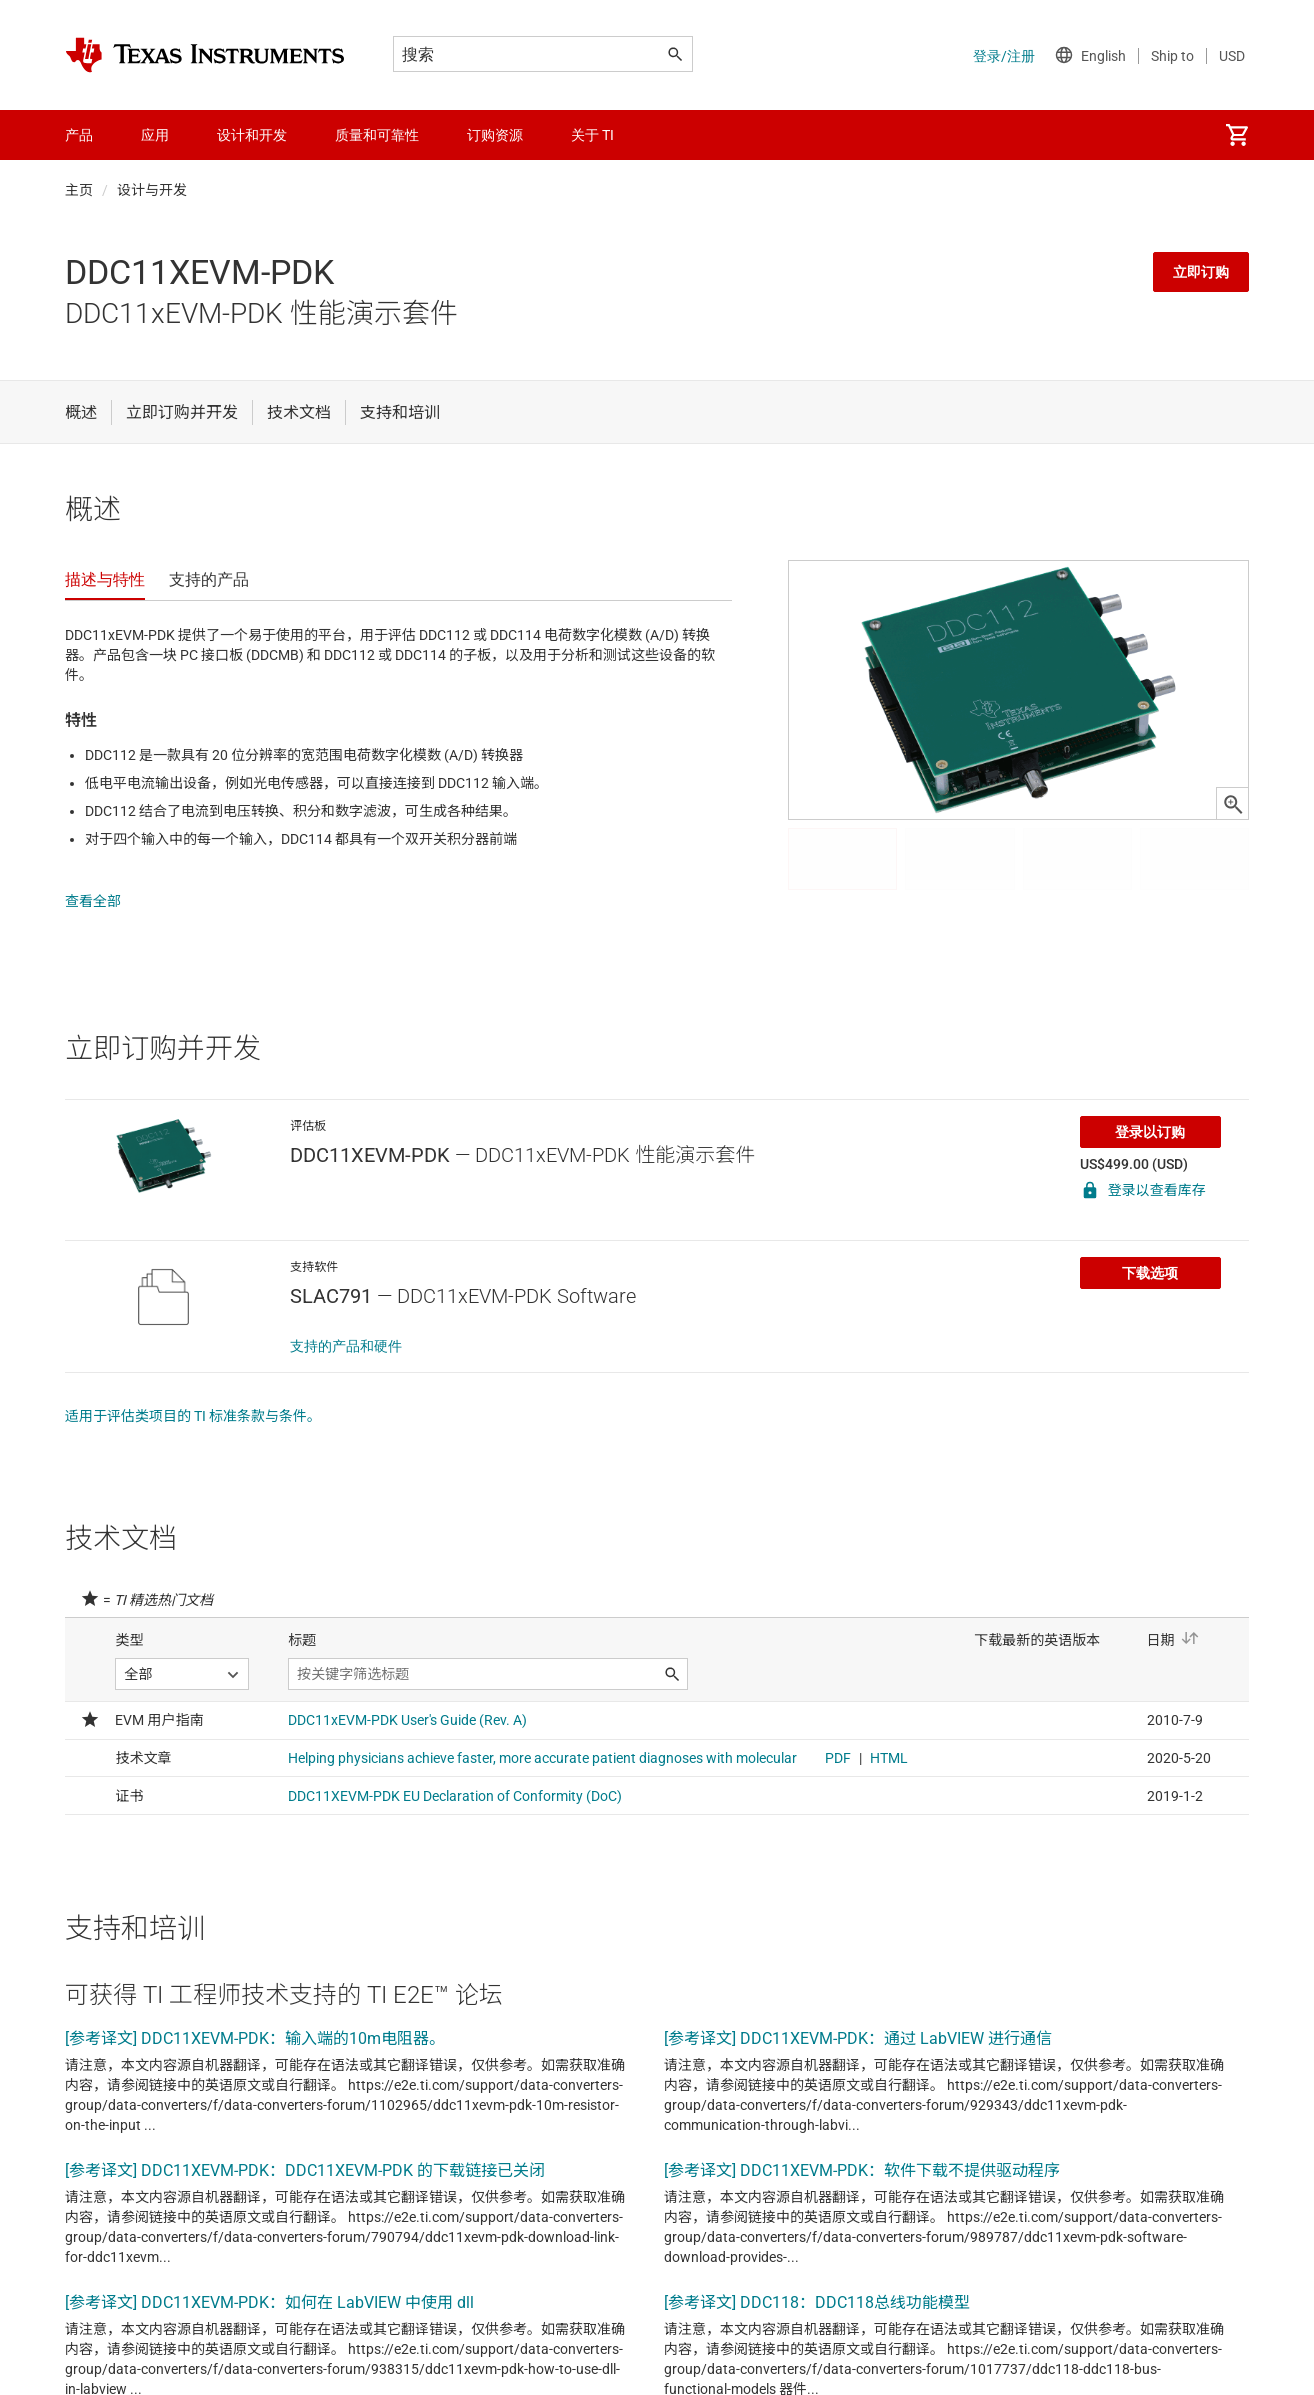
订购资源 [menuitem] (495, 135)
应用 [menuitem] (155, 135)
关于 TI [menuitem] (592, 135)
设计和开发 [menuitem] (252, 135)
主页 (79, 190)
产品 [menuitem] (79, 135)
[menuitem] (1237, 135)
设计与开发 (152, 190)
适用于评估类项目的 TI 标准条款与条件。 (193, 1396)
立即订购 (1201, 272)
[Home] (205, 55)
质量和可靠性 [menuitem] (377, 135)
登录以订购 (1150, 1112)
